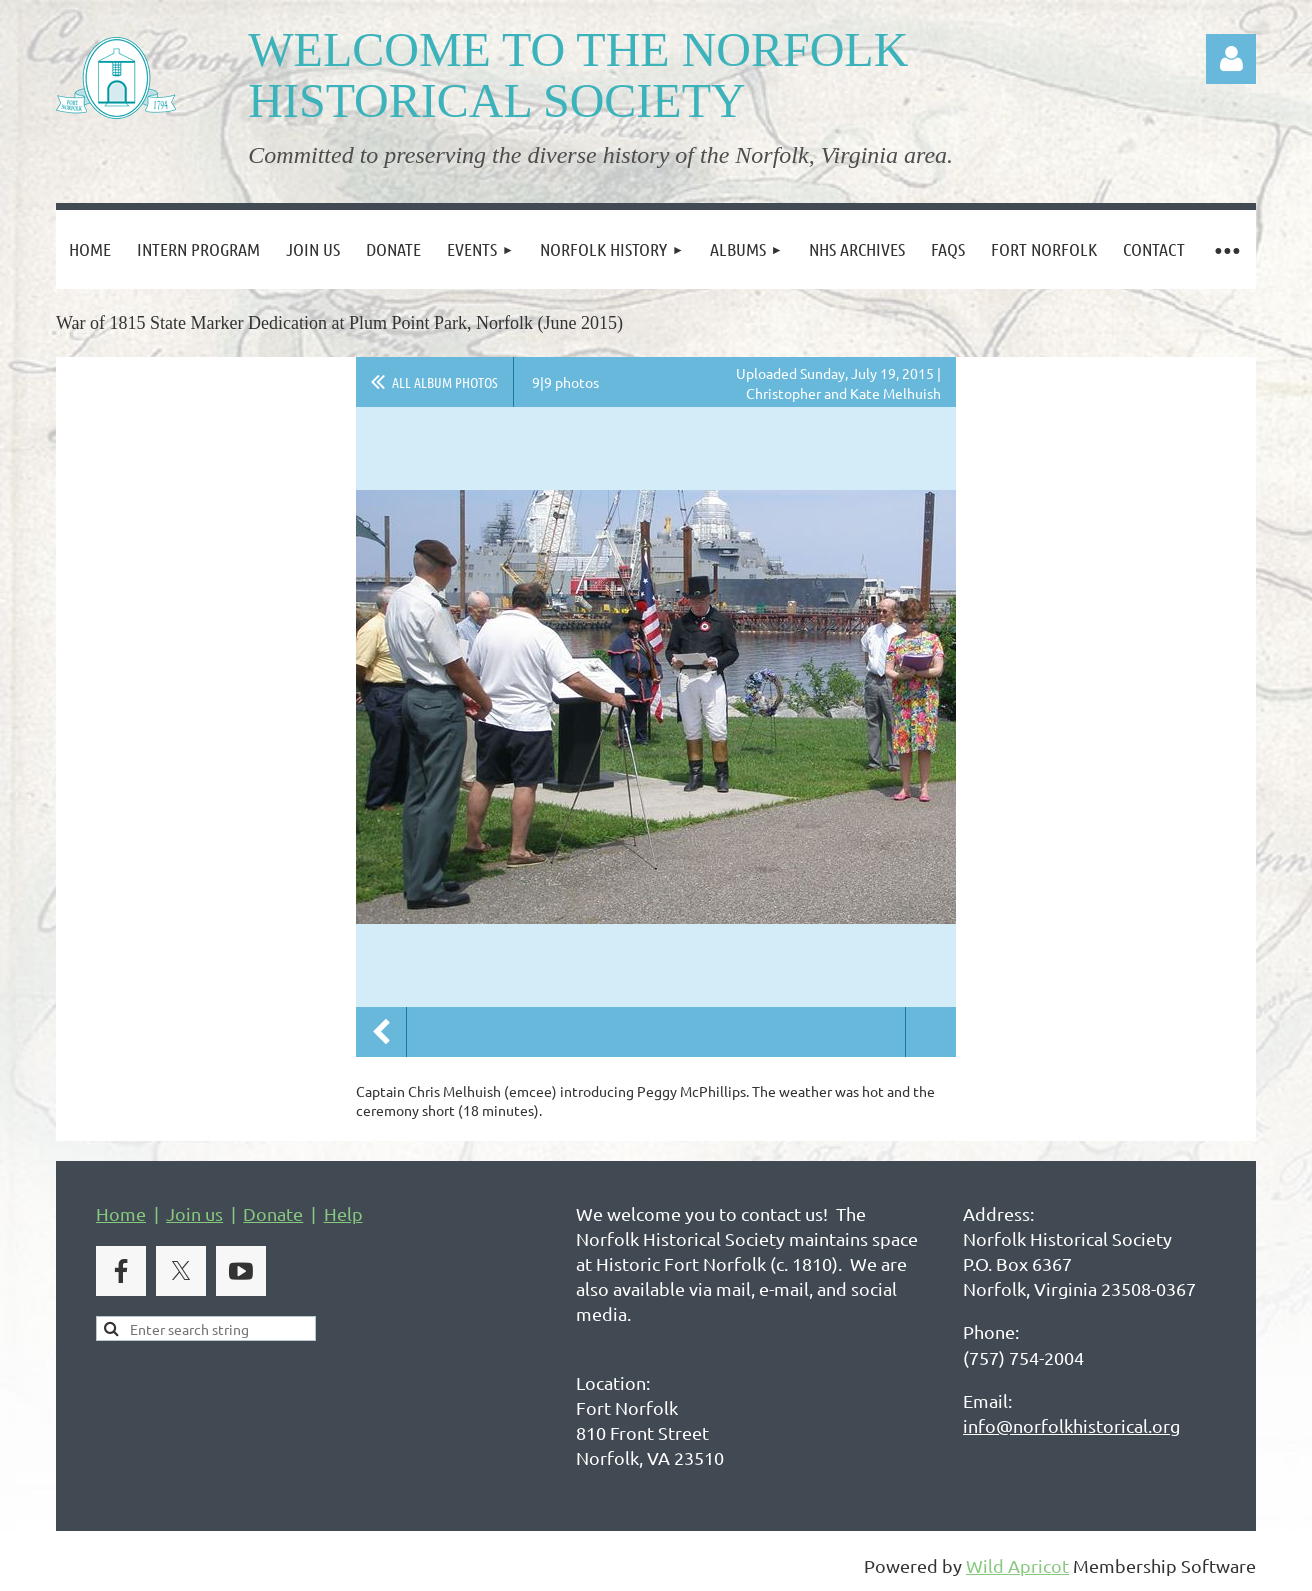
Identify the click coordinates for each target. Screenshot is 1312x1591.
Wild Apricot (1017, 1565)
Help (343, 1213)
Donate (273, 1213)
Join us (194, 1213)
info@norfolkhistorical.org (1071, 1425)
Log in (1231, 59)
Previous (381, 1032)
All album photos (445, 382)
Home (121, 1213)
